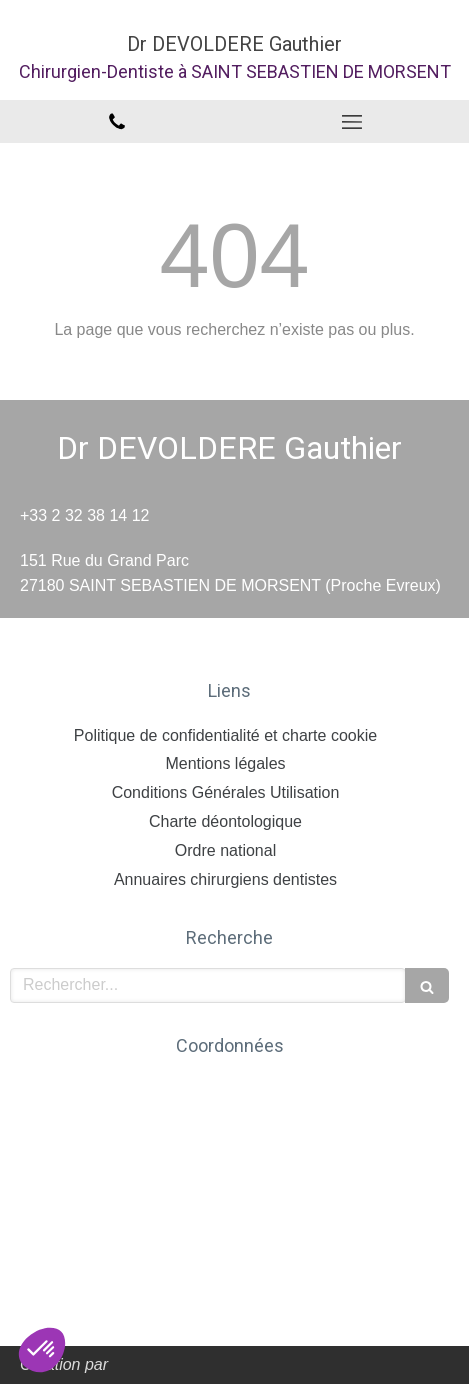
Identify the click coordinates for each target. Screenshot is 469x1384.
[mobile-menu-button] (352, 122)
